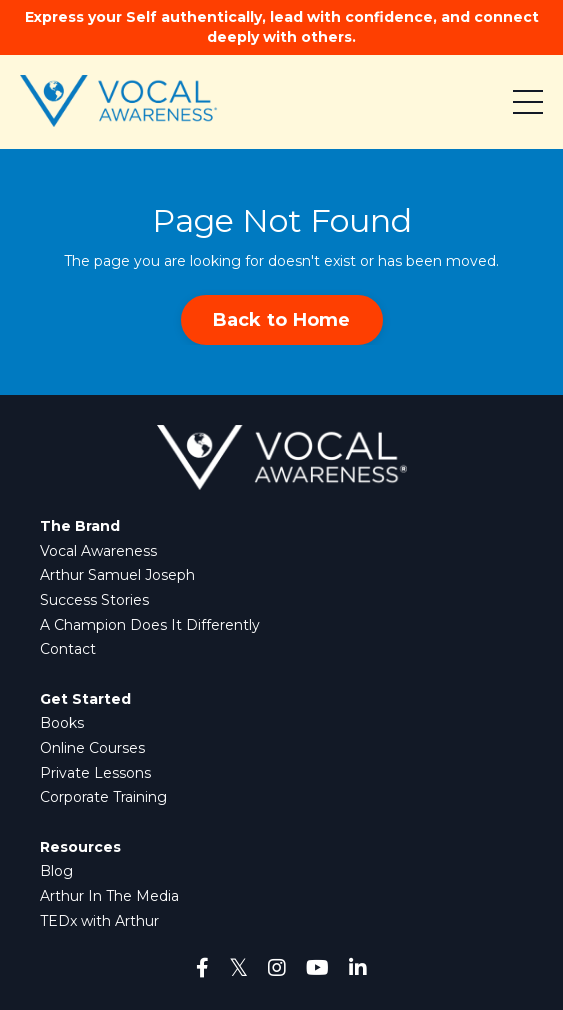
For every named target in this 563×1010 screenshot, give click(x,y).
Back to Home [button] (282, 320)
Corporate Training (103, 797)
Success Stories (94, 600)
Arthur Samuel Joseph (117, 575)
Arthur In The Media (109, 896)
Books (62, 723)
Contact (68, 649)
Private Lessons (95, 773)
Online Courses (92, 748)
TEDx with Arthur (99, 921)
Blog (56, 871)
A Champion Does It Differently (150, 625)
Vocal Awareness (98, 551)
